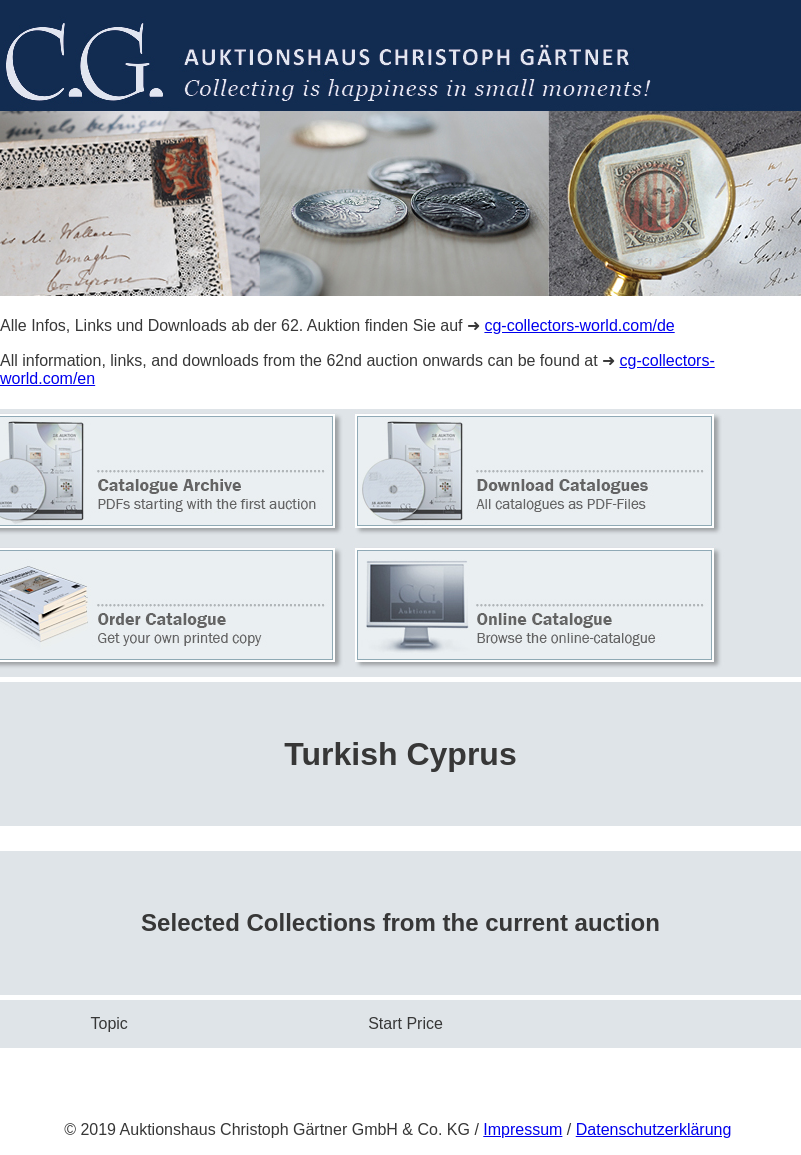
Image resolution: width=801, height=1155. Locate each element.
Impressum (522, 1129)
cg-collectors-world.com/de (579, 325)
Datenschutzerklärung (654, 1129)
